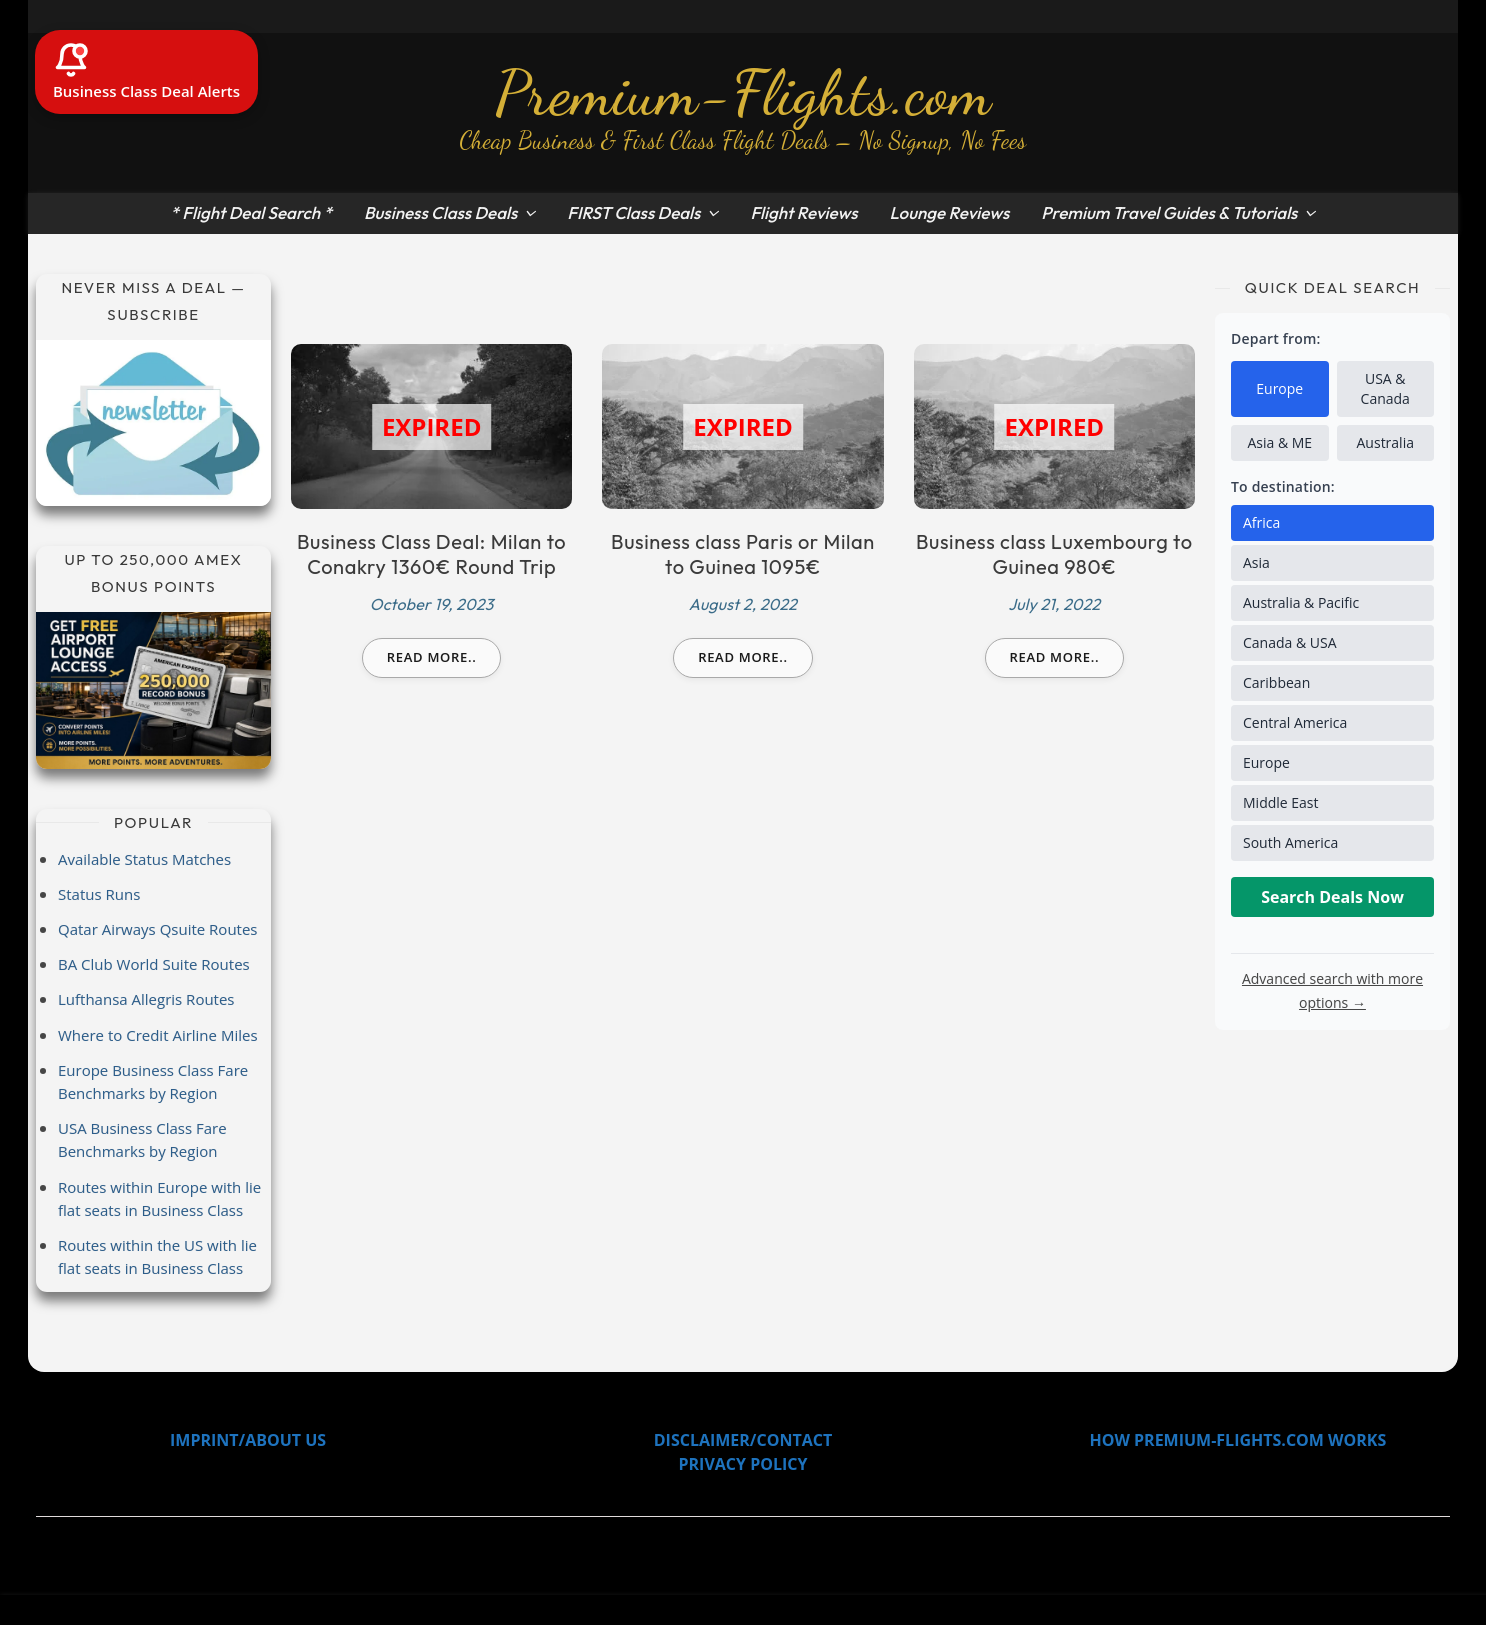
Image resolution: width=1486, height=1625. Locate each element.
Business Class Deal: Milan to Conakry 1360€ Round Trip (431, 554)
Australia (1385, 442)
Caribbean (1276, 682)
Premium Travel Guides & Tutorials (1169, 212)
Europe (1279, 388)
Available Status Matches (144, 859)
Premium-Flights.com (743, 93)
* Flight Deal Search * (251, 212)
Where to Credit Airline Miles (158, 1035)
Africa (1261, 522)
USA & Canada (1385, 388)
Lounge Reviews (949, 212)
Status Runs (99, 894)
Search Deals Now (1332, 897)
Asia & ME (1279, 442)
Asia (1256, 562)
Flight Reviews (803, 212)
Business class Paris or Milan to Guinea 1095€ (743, 554)
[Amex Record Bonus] (153, 690)
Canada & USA (1290, 642)
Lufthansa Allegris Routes (146, 999)
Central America (1295, 722)
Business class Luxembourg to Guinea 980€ (1054, 554)
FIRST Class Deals (633, 212)
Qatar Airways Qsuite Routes (158, 929)
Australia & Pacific (1301, 602)
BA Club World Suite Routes (154, 964)
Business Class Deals (440, 212)
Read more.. (432, 657)
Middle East (1281, 802)
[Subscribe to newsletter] (153, 423)
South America (1290, 842)
